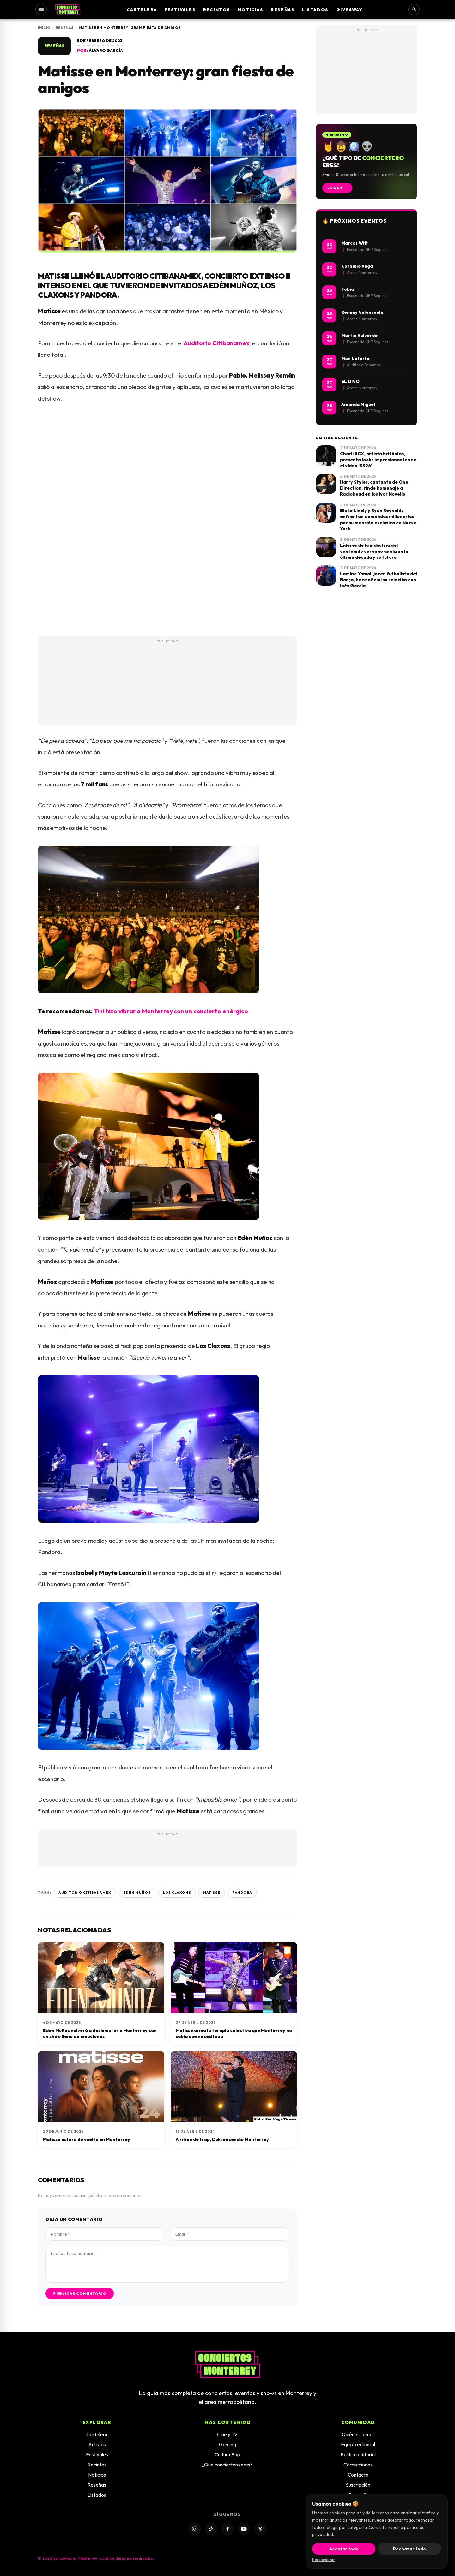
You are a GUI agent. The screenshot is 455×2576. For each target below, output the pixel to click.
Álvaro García (106, 50)
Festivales (180, 9)
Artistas (97, 2444)
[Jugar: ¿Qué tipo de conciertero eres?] (366, 161)
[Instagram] (194, 2529)
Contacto (358, 2475)
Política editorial (358, 2454)
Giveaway (349, 9)
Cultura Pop (227, 2454)
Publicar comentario (79, 2293)
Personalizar (323, 2559)
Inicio (44, 28)
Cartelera (142, 9)
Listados (315, 9)
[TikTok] (211, 2529)
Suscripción (358, 2485)
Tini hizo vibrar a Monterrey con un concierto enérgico (171, 1011)
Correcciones (358, 2464)
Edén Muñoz (137, 1892)
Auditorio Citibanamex (216, 343)
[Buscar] (414, 9)
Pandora (242, 1892)
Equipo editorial (358, 2444)
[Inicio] (67, 9)
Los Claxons (177, 1892)
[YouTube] (244, 2529)
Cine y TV (227, 2434)
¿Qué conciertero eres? (227, 2464)
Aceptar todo (344, 2549)
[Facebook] (227, 2529)
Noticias (250, 9)
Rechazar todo (409, 2549)
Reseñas (282, 9)
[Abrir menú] (41, 9)
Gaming (227, 2444)
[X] (260, 2529)
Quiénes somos (358, 2434)
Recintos (216, 9)
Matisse (211, 1892)
